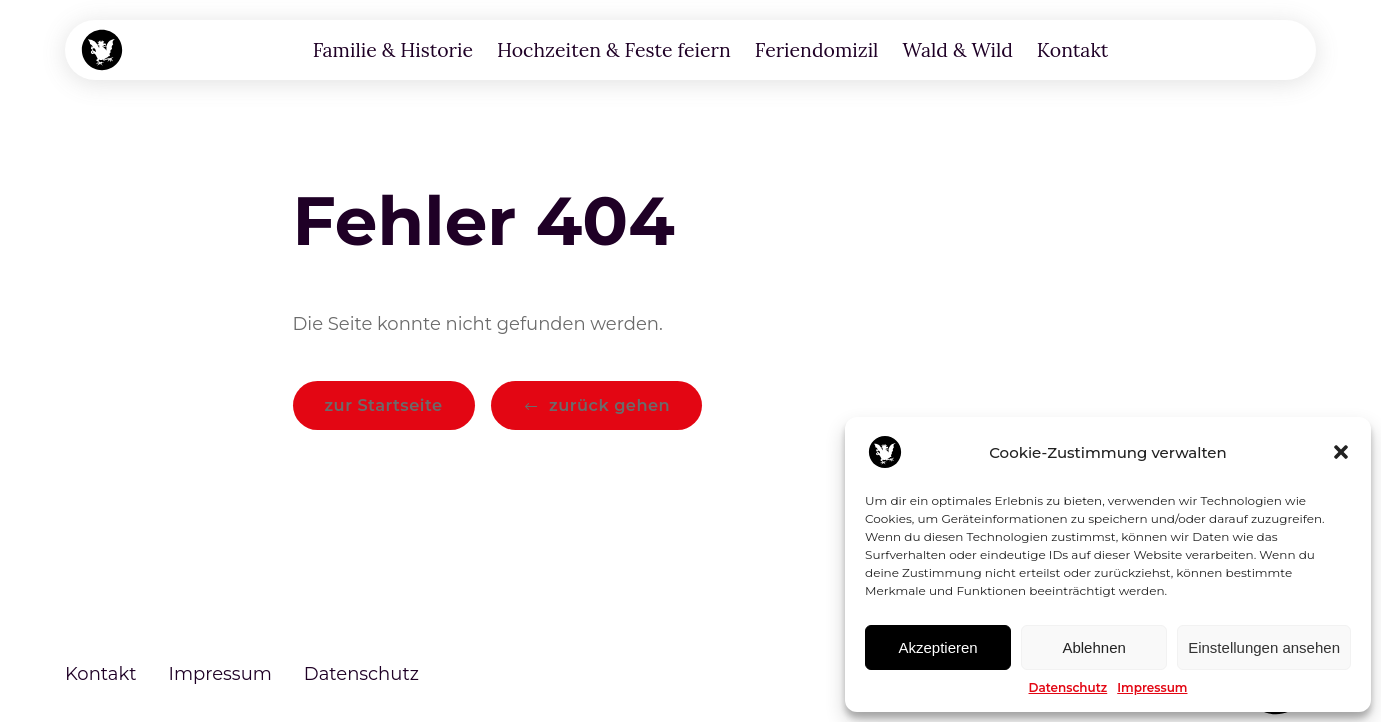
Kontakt (1073, 49)
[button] (1341, 452)
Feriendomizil (817, 49)
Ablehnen (1093, 647)
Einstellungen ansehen (1264, 647)
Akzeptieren (937, 647)
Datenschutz (1068, 687)
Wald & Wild (957, 49)
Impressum (1152, 687)
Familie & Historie (393, 49)
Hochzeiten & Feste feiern (614, 49)
